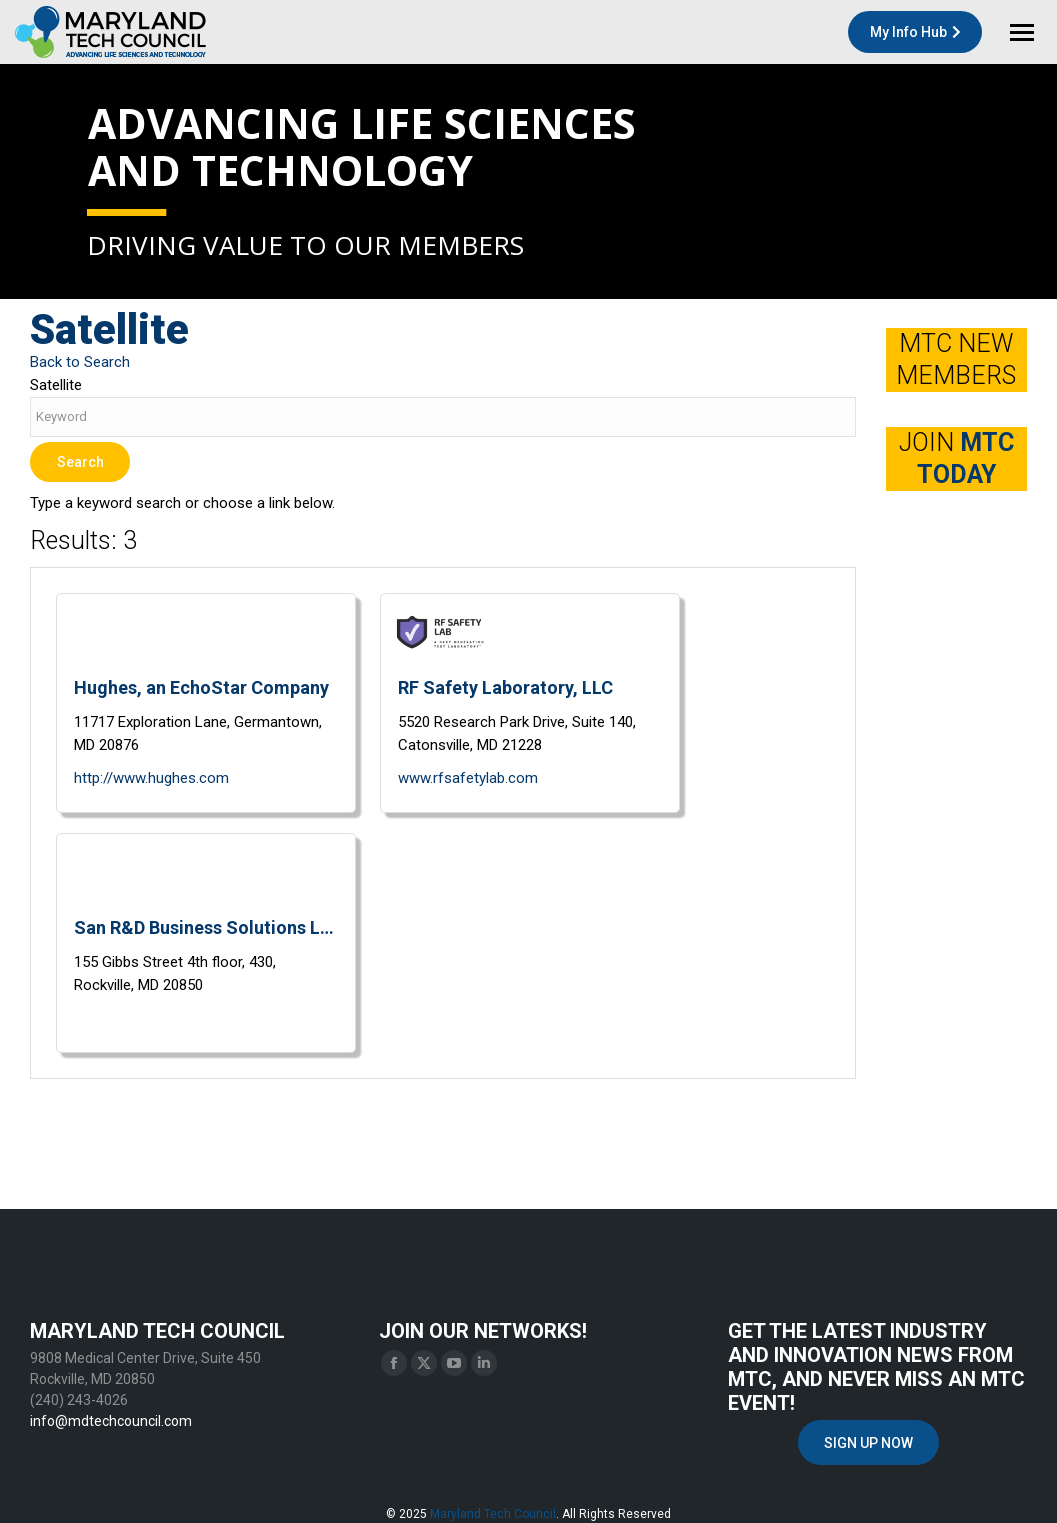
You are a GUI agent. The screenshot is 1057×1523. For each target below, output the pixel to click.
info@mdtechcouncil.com (111, 1421)
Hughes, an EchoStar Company (201, 687)
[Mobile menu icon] (1022, 32)
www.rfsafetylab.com (468, 778)
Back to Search (80, 362)
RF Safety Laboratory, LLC (505, 687)
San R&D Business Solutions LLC (206, 927)
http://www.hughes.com (151, 778)
